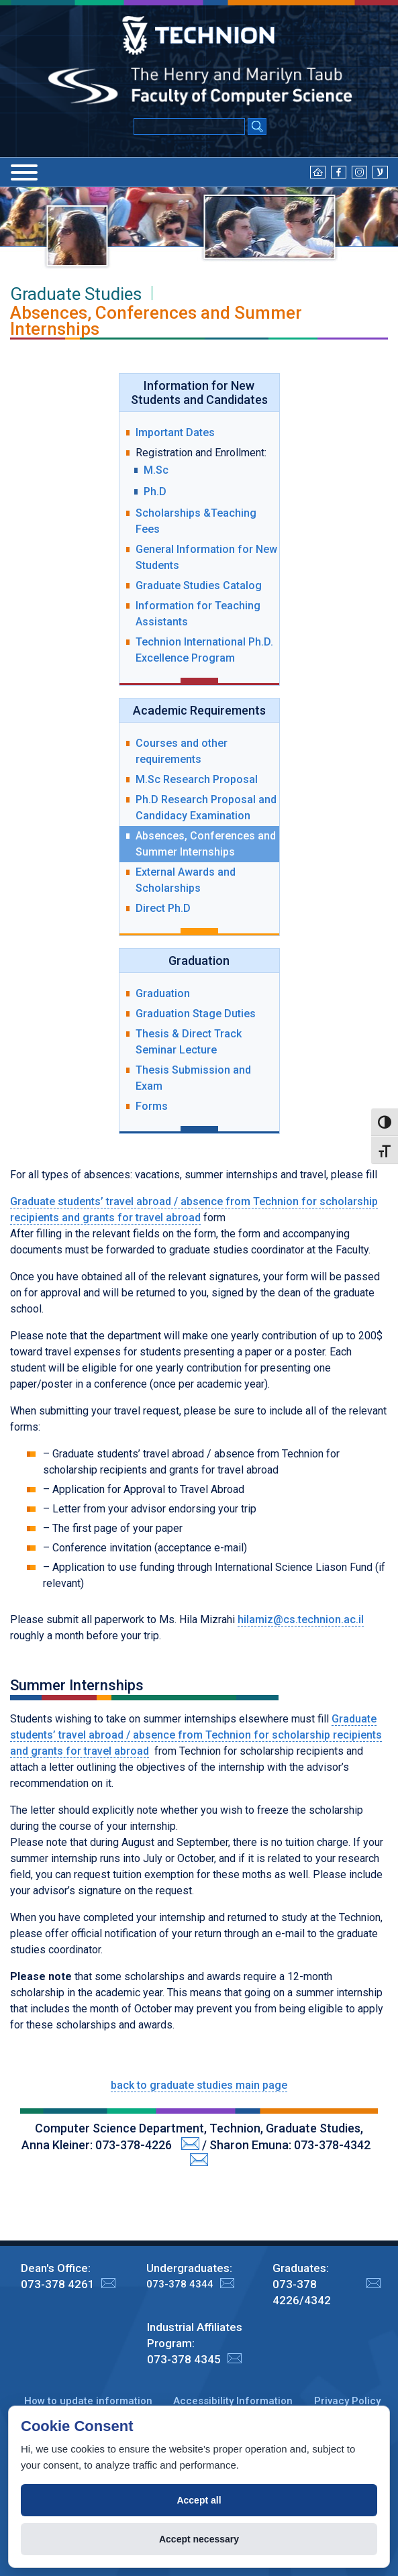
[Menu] (24, 172)
